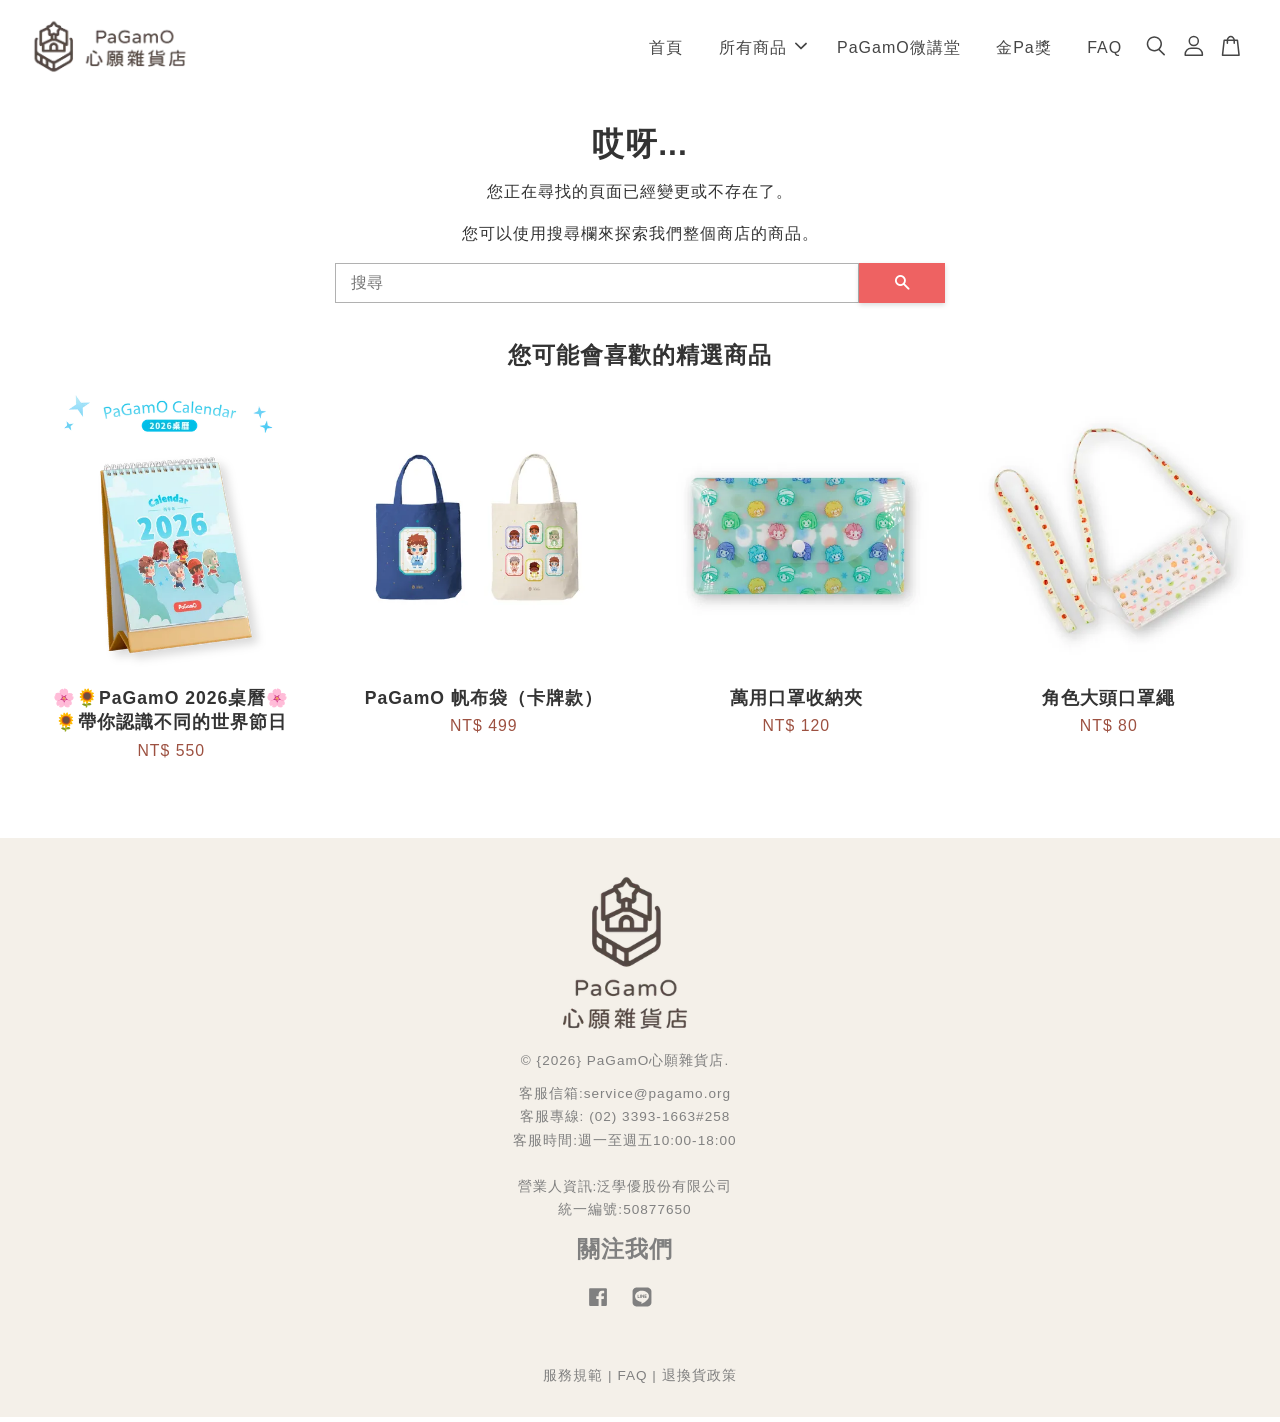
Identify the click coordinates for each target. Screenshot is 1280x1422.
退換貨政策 (699, 1380)
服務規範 (573, 1380)
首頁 (666, 49)
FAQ (1104, 49)
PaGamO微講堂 (899, 49)
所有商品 (763, 49)
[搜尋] (597, 288)
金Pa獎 (1024, 49)
